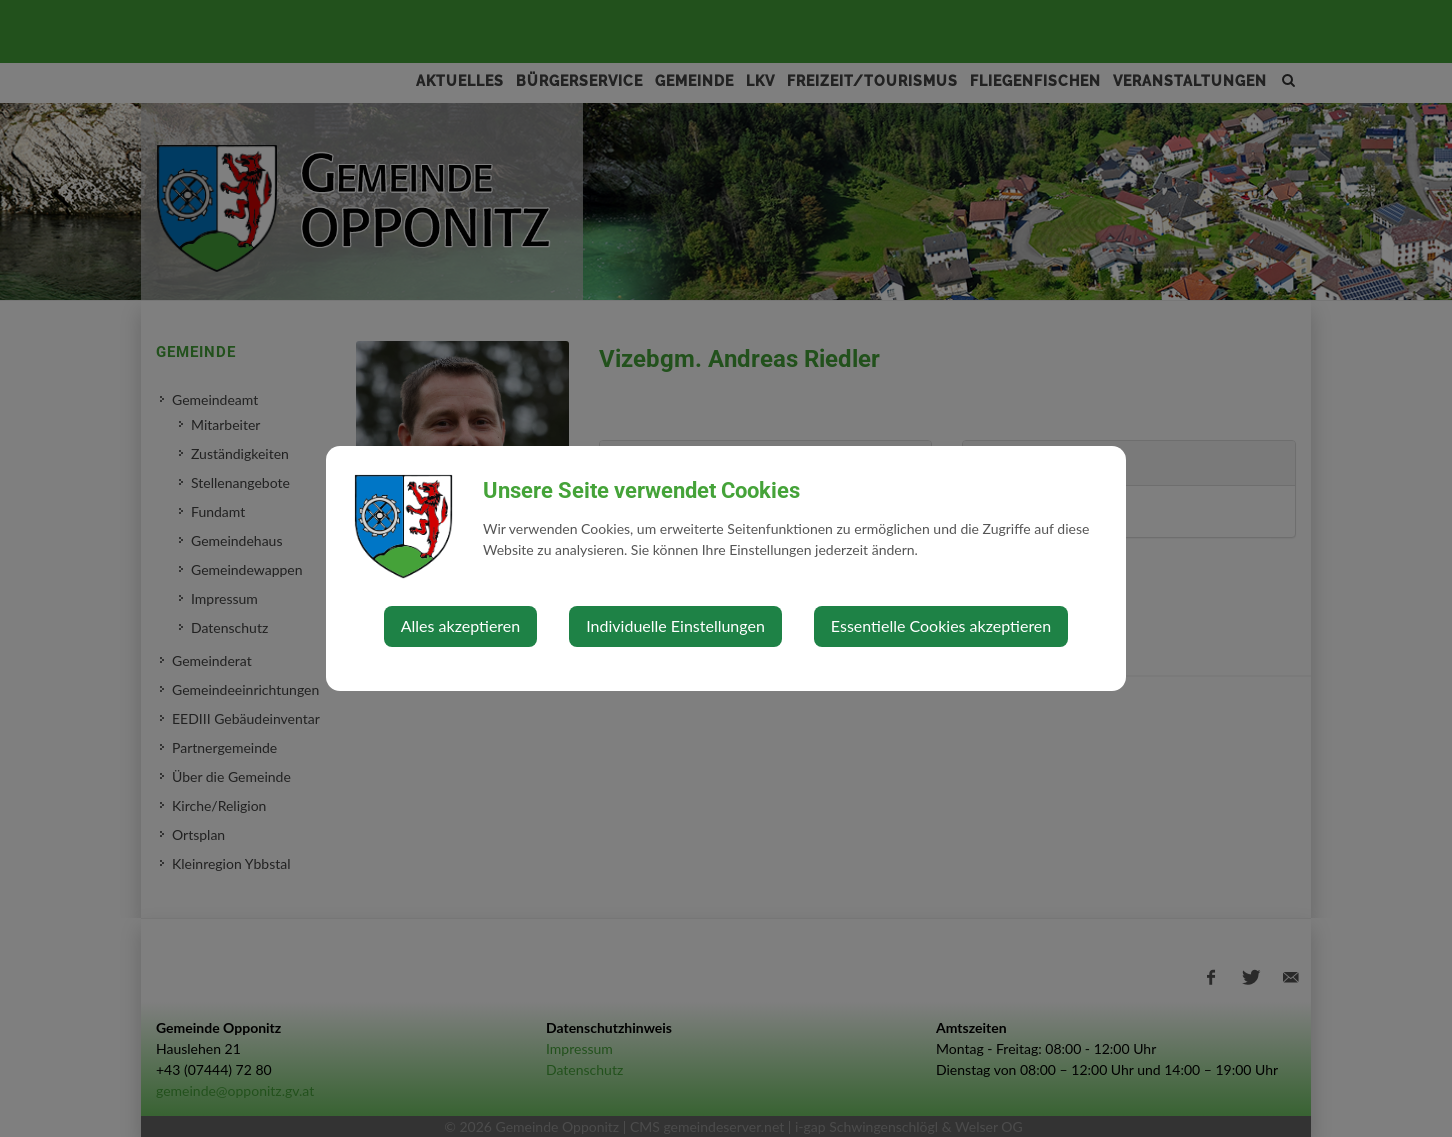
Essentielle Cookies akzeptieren (941, 625)
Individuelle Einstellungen (675, 625)
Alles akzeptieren (460, 625)
